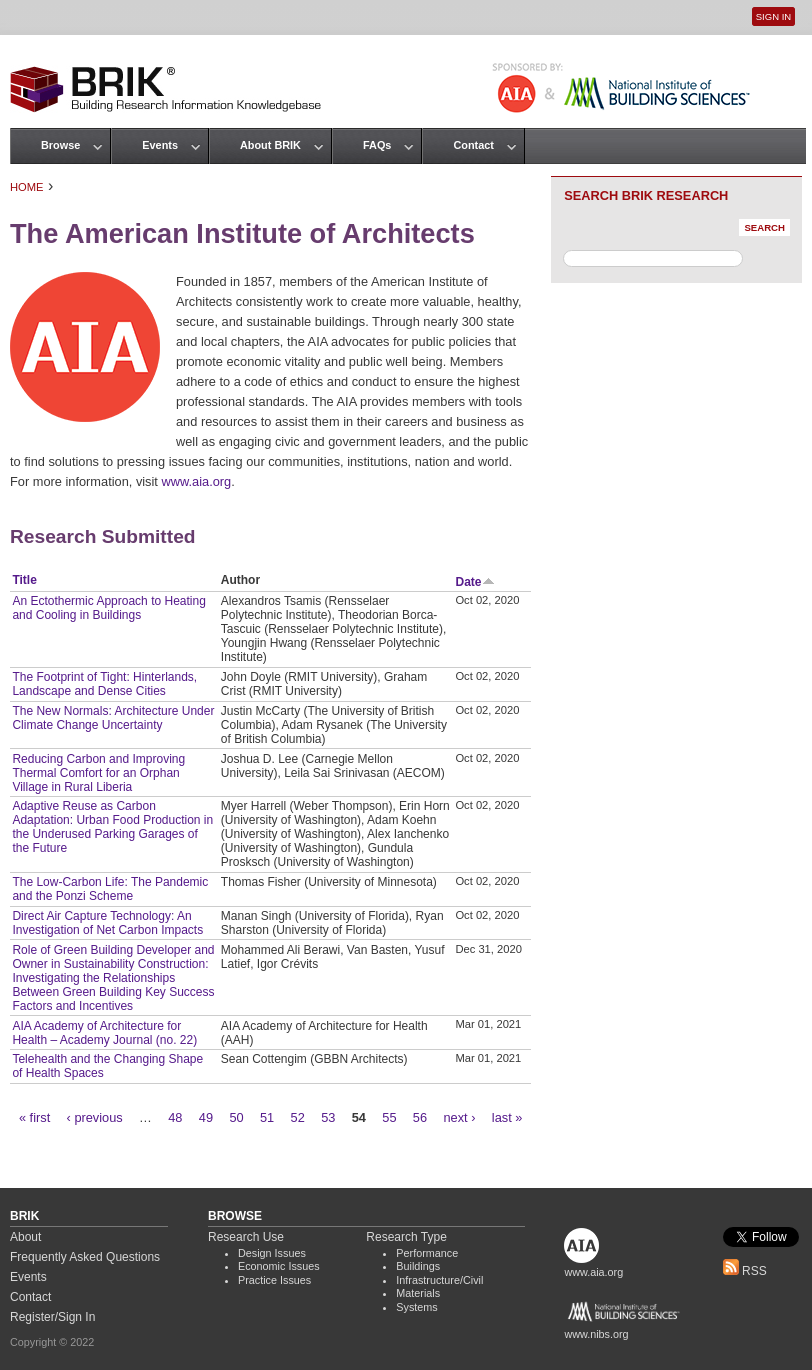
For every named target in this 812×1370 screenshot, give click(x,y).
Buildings (418, 1266)
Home (27, 187)
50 (236, 1117)
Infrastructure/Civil (439, 1280)
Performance (427, 1253)
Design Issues (272, 1253)
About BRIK (270, 145)
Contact (473, 145)
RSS (745, 1271)
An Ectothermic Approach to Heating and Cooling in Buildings (108, 608)
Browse (60, 145)
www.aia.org (196, 481)
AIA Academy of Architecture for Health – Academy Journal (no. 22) (104, 1033)
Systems (416, 1307)
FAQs (377, 145)
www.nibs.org (596, 1334)
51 (267, 1117)
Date (475, 582)
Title (24, 580)
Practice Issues (274, 1280)
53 (328, 1117)
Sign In (773, 16)
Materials (418, 1293)
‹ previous (95, 1117)
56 (420, 1117)
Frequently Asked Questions (85, 1257)
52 (298, 1117)
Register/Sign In (52, 1317)
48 (175, 1117)
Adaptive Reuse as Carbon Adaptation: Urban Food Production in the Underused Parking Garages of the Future (112, 827)
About (25, 1237)
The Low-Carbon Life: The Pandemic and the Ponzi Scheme (110, 889)
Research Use (246, 1237)
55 (389, 1117)
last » (507, 1117)
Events (160, 145)
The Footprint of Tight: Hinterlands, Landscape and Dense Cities (104, 684)
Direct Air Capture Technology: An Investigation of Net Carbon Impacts (107, 923)
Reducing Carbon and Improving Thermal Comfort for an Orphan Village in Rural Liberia (98, 773)
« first (34, 1117)
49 (206, 1117)
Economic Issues (279, 1266)
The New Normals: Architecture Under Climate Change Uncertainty (113, 718)
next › (459, 1117)
